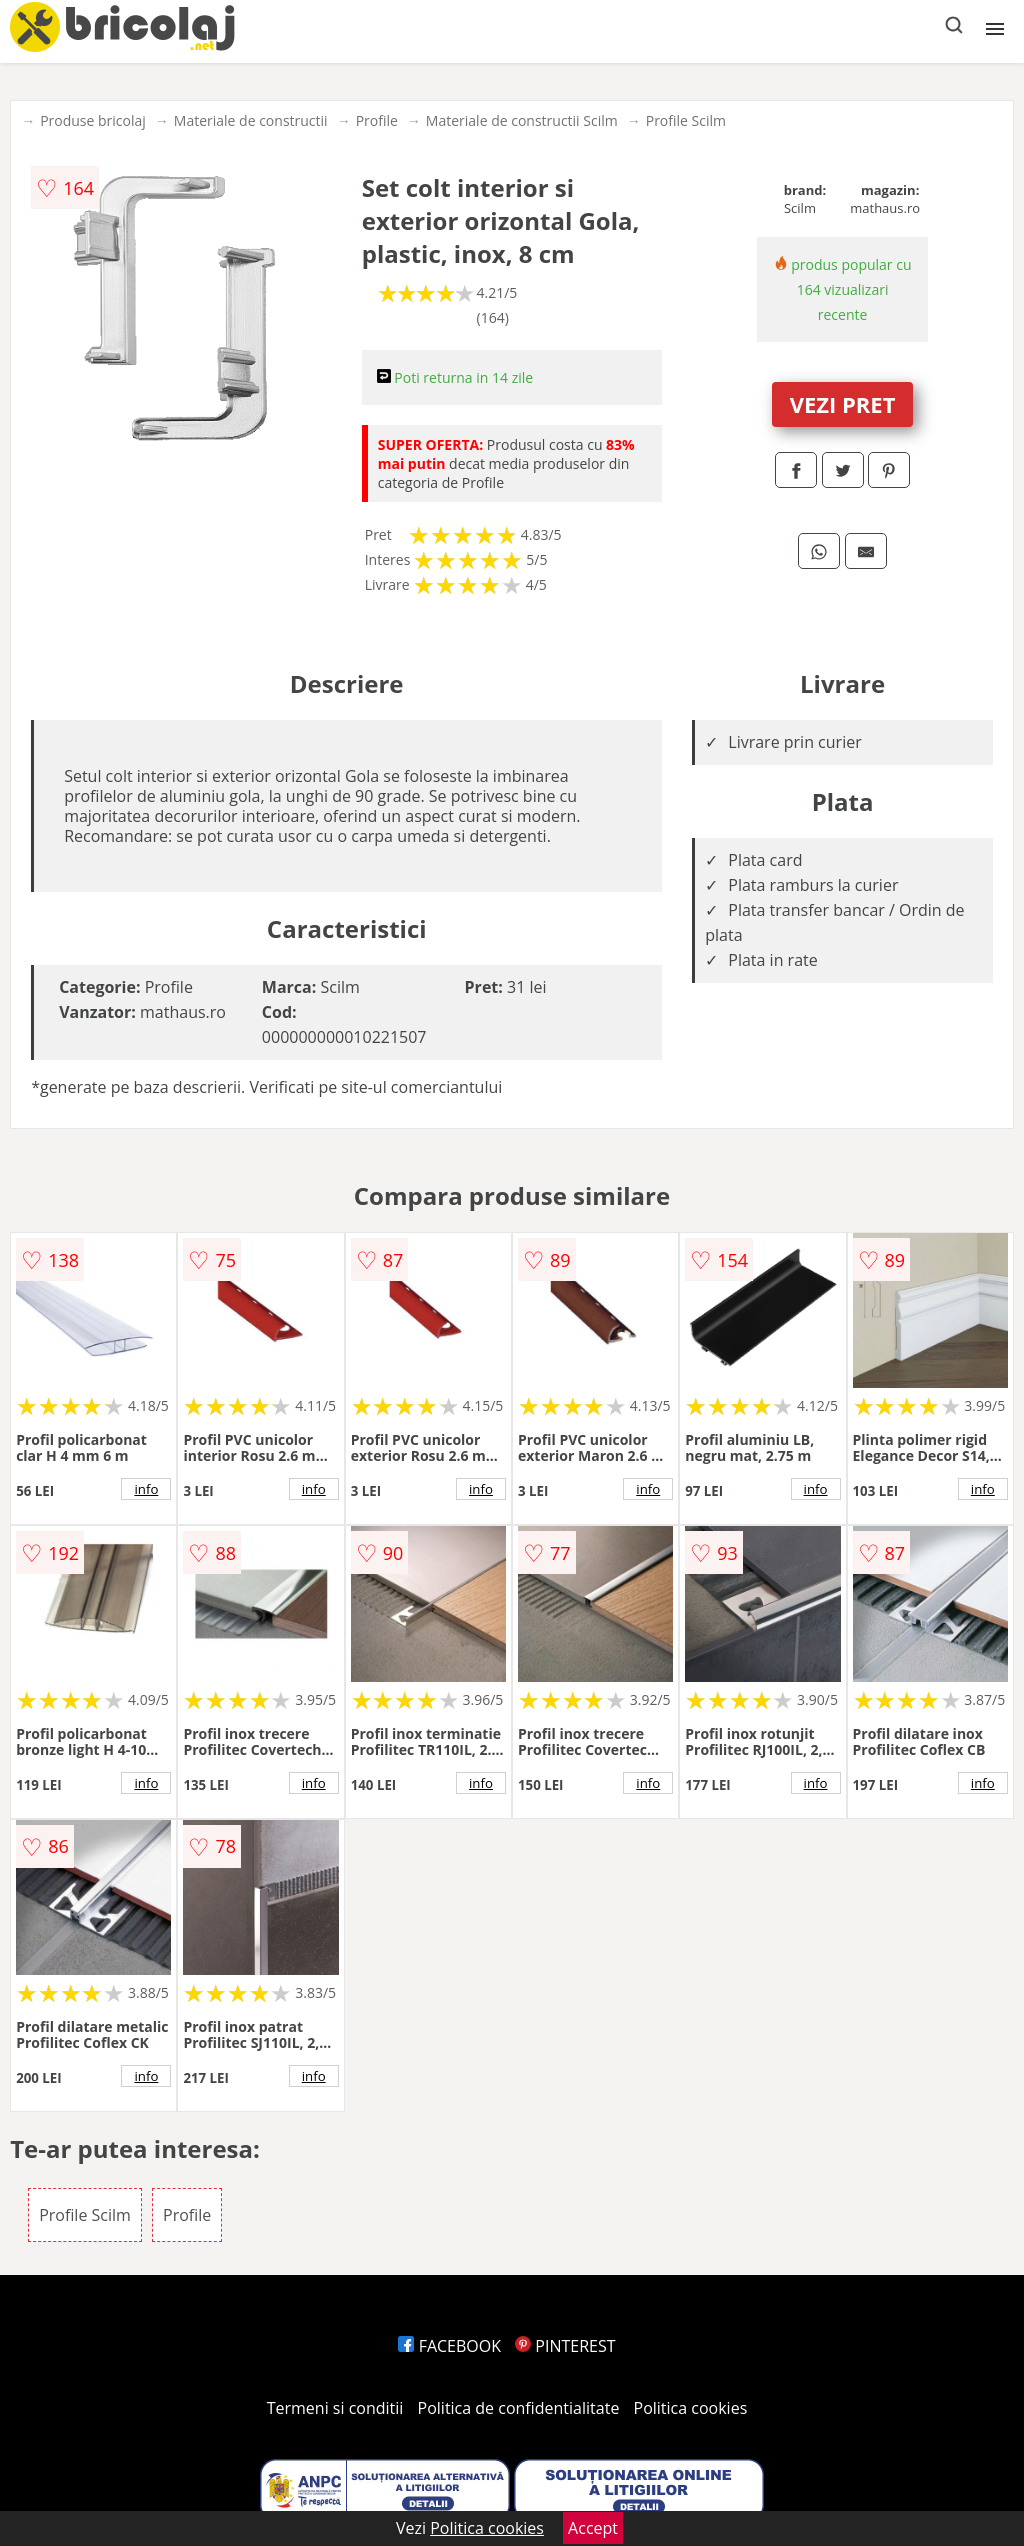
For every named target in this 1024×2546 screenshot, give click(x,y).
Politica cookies (691, 2408)
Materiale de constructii (251, 120)
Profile (377, 120)
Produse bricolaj (93, 120)
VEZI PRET (843, 404)
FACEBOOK (449, 2346)
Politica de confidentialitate (519, 2408)
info (146, 1489)
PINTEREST (565, 2346)
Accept (593, 2528)
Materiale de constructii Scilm (522, 120)
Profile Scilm (686, 120)
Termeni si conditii (335, 2408)
